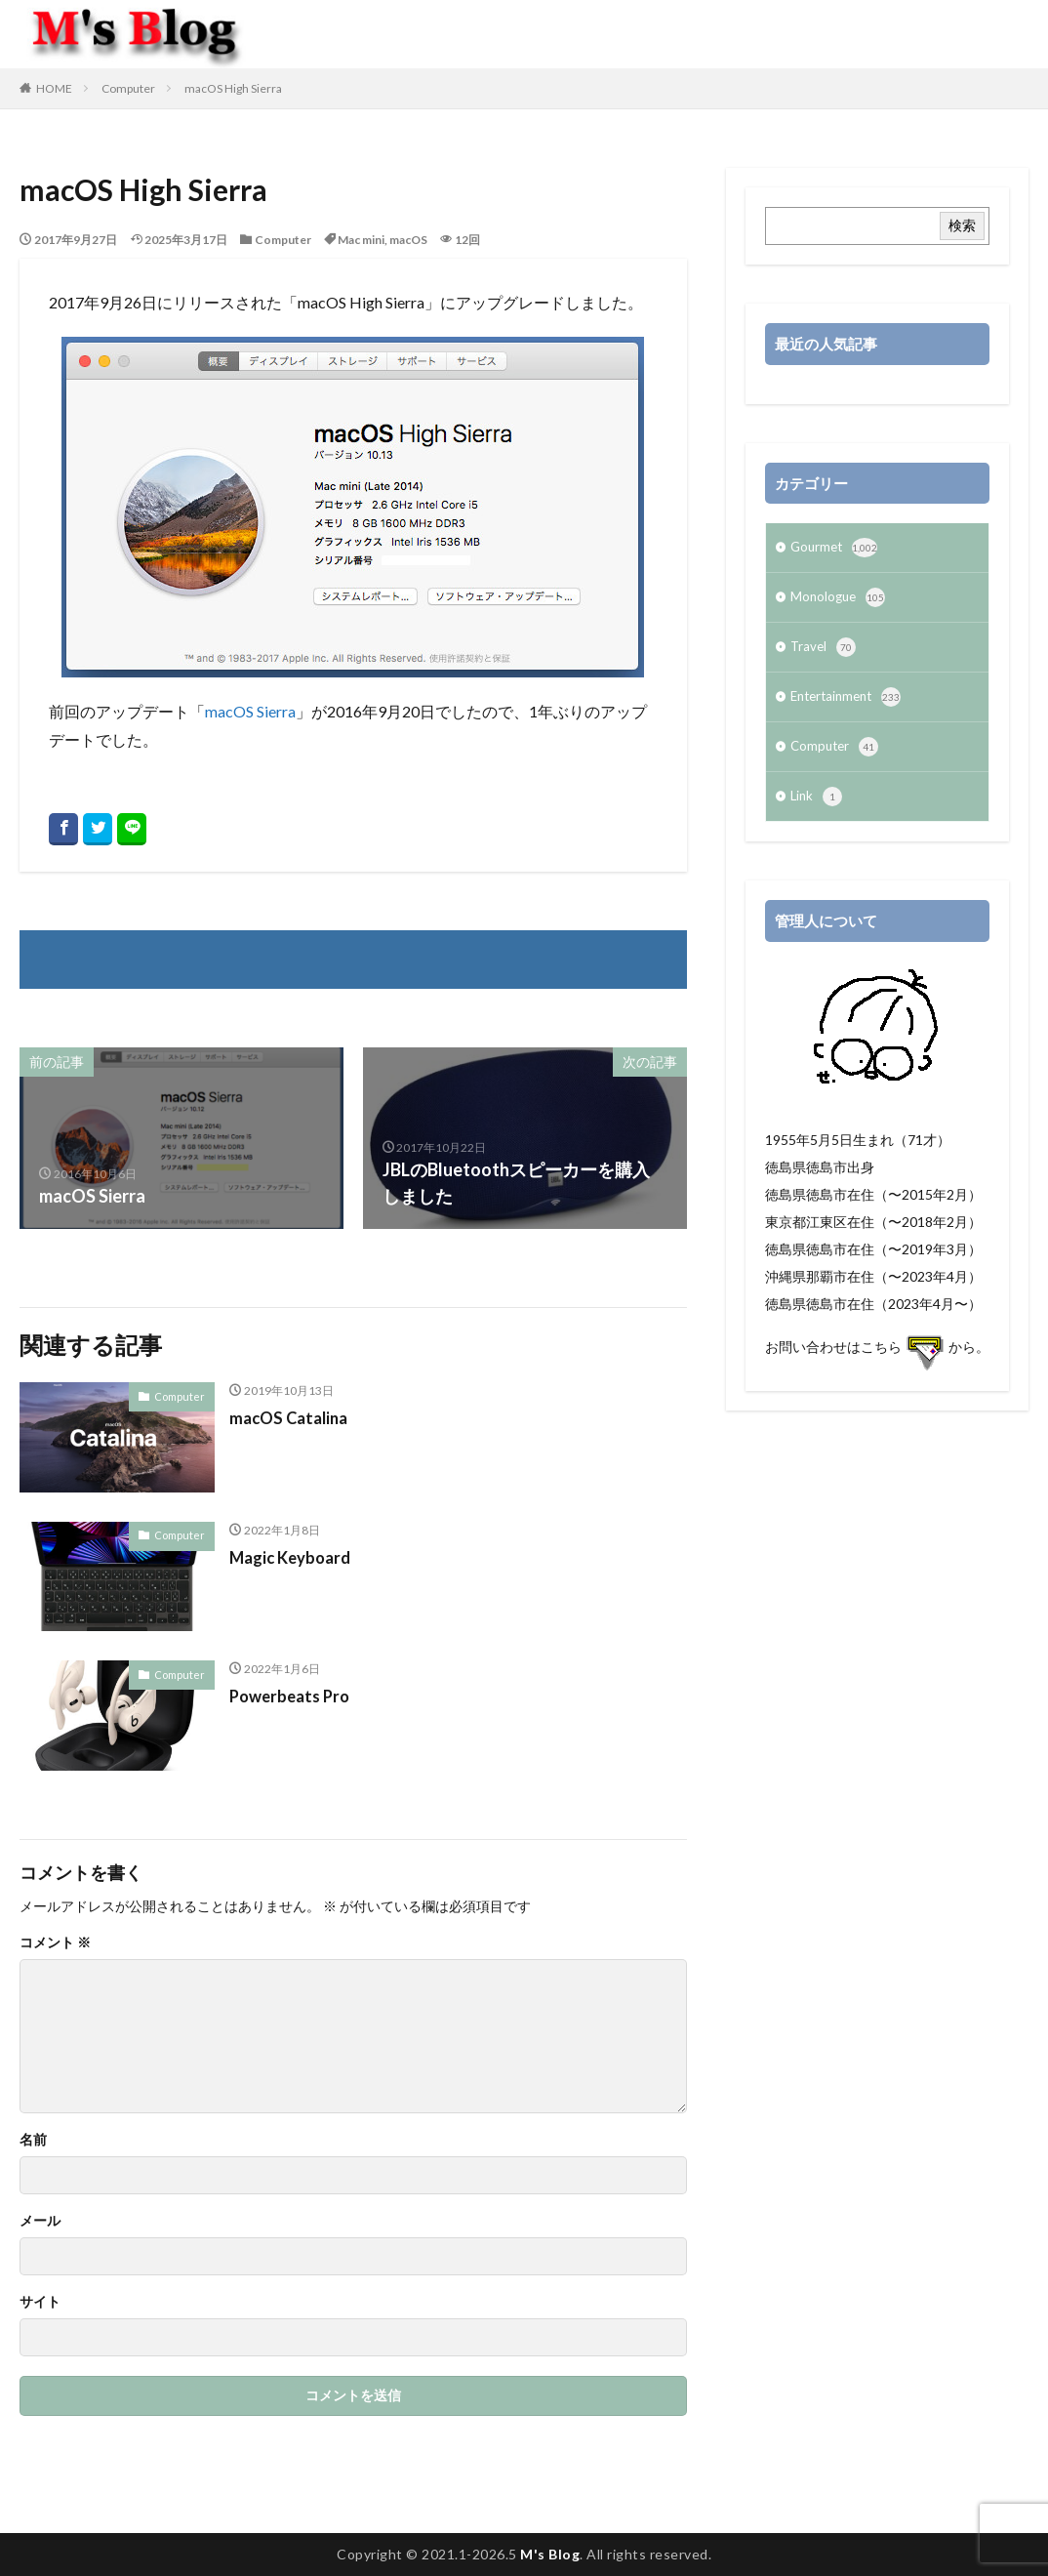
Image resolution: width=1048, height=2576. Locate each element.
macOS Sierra (250, 711)
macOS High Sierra (233, 88)
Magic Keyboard (295, 1557)
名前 (33, 2140)
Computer (128, 88)
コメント (55, 1942)
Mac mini (361, 239)
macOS (408, 239)
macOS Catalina (292, 1417)
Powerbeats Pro (293, 1695)
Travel (824, 653)
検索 (962, 225)
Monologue (839, 601)
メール (40, 2221)
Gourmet (835, 549)
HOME (54, 88)
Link (817, 808)
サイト (40, 2302)
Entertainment (849, 705)
